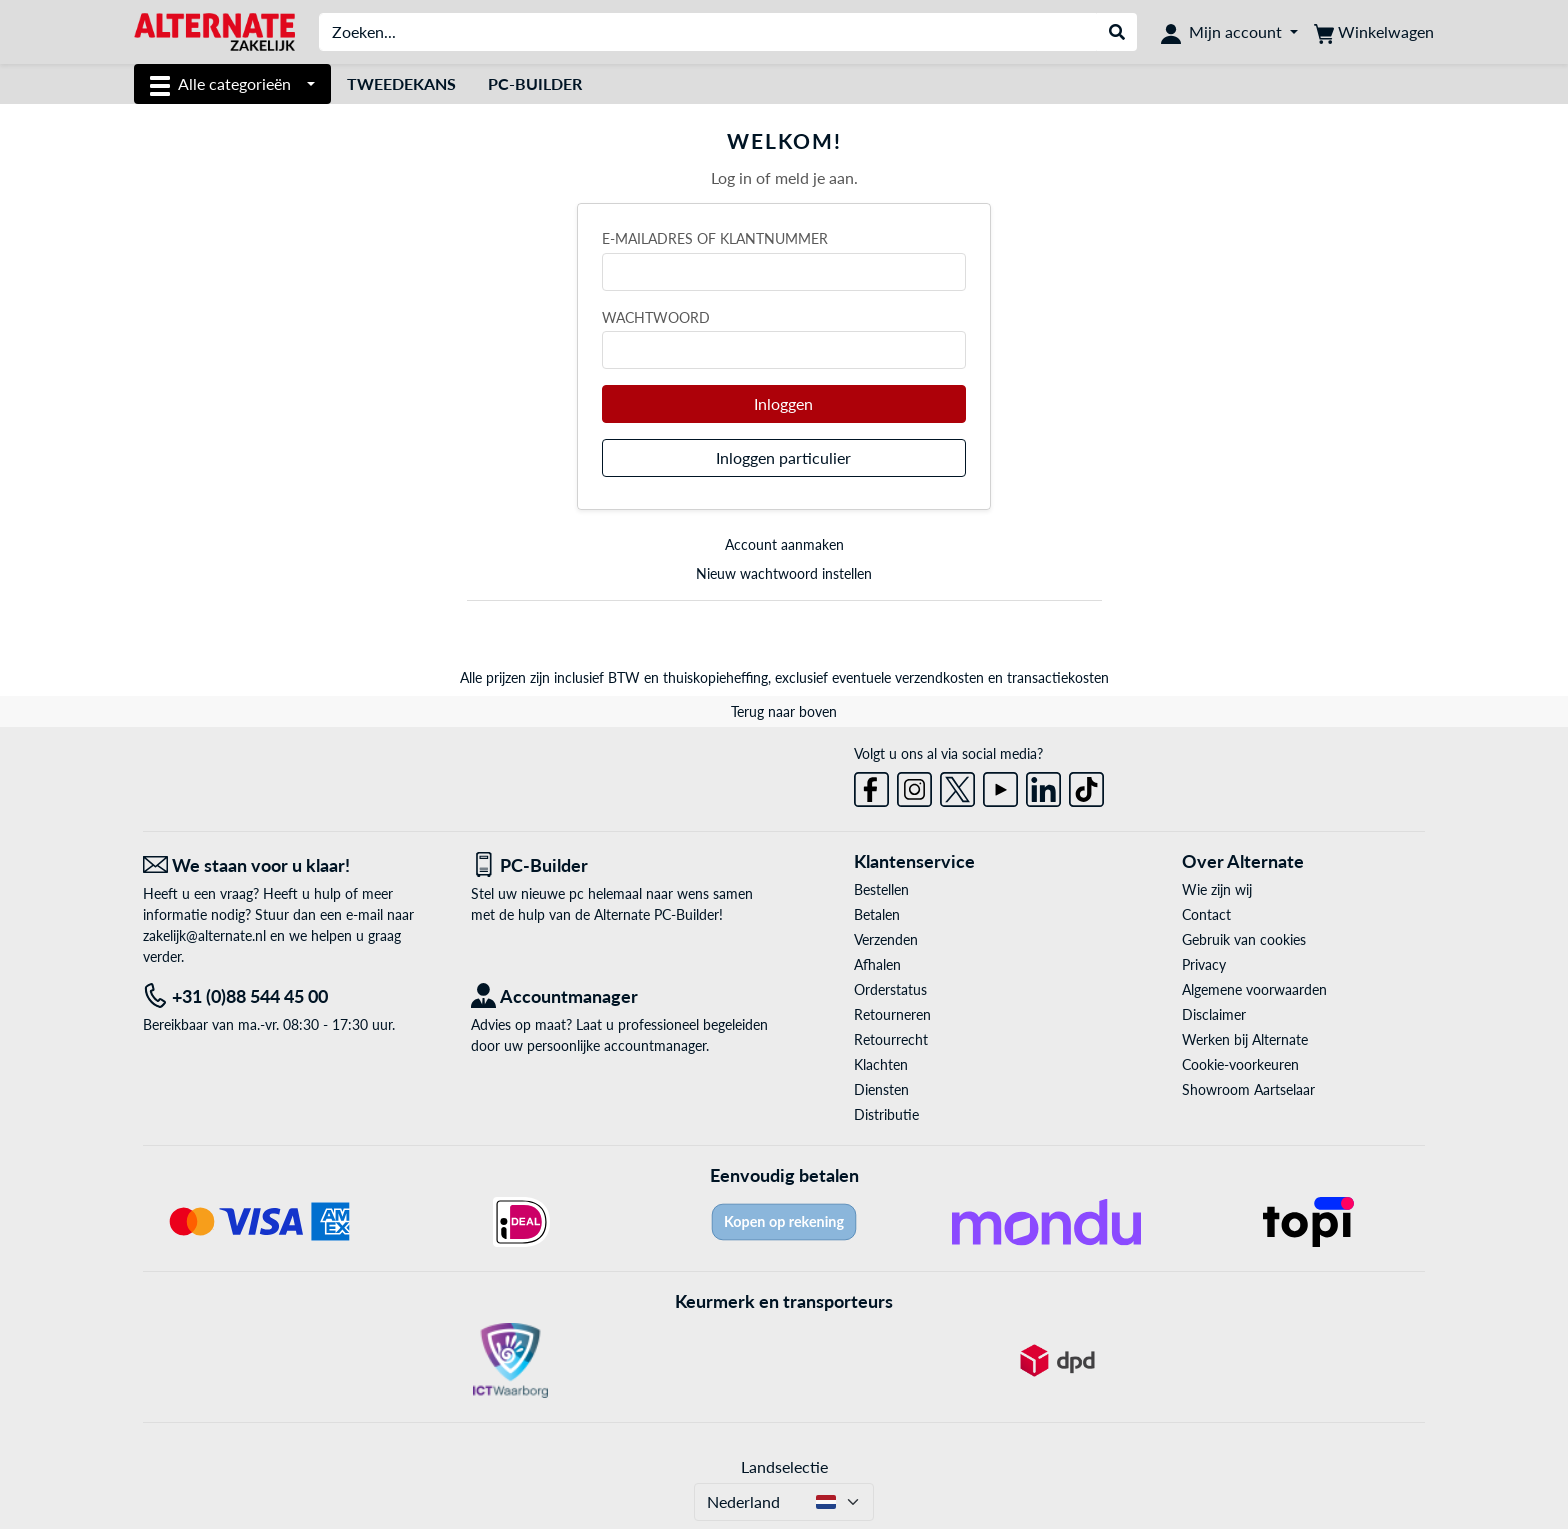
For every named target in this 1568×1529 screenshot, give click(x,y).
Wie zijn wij (1217, 889)
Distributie (886, 1114)
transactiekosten (1058, 677)
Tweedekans (401, 83)
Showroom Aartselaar (1248, 1089)
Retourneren (892, 1014)
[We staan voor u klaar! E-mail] (292, 865)
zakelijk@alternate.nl (204, 935)
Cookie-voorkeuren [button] (1240, 1064)
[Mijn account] (1229, 32)
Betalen (877, 914)
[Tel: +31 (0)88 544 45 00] (292, 996)
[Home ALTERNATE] (214, 30)
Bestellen (881, 889)
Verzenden (886, 939)
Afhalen (877, 964)
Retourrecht (891, 1039)
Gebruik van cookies (1244, 939)
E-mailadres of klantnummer (715, 238)
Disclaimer (1214, 1014)
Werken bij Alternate (1245, 1039)
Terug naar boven (784, 711)
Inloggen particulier (783, 457)
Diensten (881, 1089)
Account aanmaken (784, 544)
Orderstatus (890, 989)
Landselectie (784, 1466)
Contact (1206, 914)
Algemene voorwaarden (1254, 989)
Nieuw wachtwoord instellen (784, 573)
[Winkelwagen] (1374, 32)
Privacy (1204, 964)
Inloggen (783, 403)
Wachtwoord (656, 317)
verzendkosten (939, 677)
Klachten (881, 1064)
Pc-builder (535, 83)
